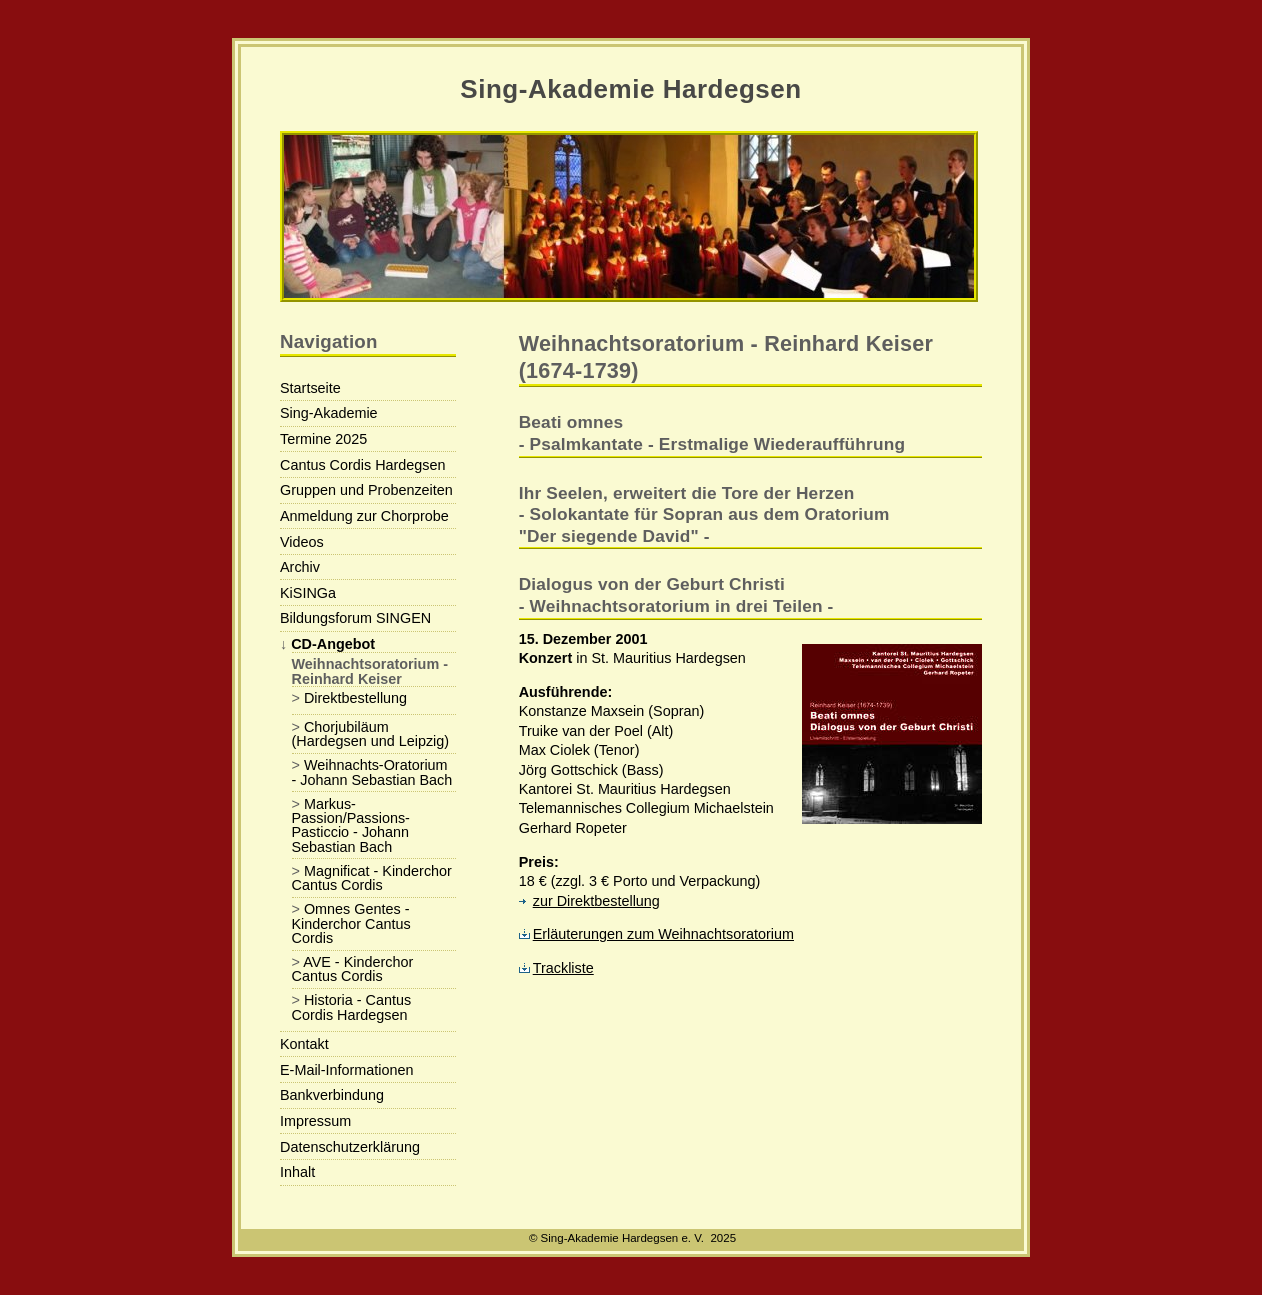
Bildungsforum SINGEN (355, 618)
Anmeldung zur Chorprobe (364, 516)
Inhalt (297, 1172)
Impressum (315, 1121)
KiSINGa (308, 593)
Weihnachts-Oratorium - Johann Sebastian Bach (372, 772)
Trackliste (556, 968)
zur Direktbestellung (589, 901)
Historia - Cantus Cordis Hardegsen (352, 1007)
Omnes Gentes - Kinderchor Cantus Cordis (351, 923)
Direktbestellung (355, 698)
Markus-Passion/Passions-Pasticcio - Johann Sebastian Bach (351, 825)
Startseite (310, 388)
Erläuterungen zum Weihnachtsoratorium (656, 934)
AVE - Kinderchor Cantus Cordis (353, 969)
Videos (302, 542)
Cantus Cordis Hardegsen (363, 465)
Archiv (300, 567)
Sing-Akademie (329, 413)
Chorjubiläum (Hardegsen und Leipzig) (371, 734)
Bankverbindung (332, 1095)
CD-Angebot (333, 644)
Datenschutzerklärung (350, 1147)
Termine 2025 (323, 439)
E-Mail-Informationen (347, 1070)
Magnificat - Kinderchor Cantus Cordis (372, 878)
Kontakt (304, 1044)
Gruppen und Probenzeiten (366, 490)
